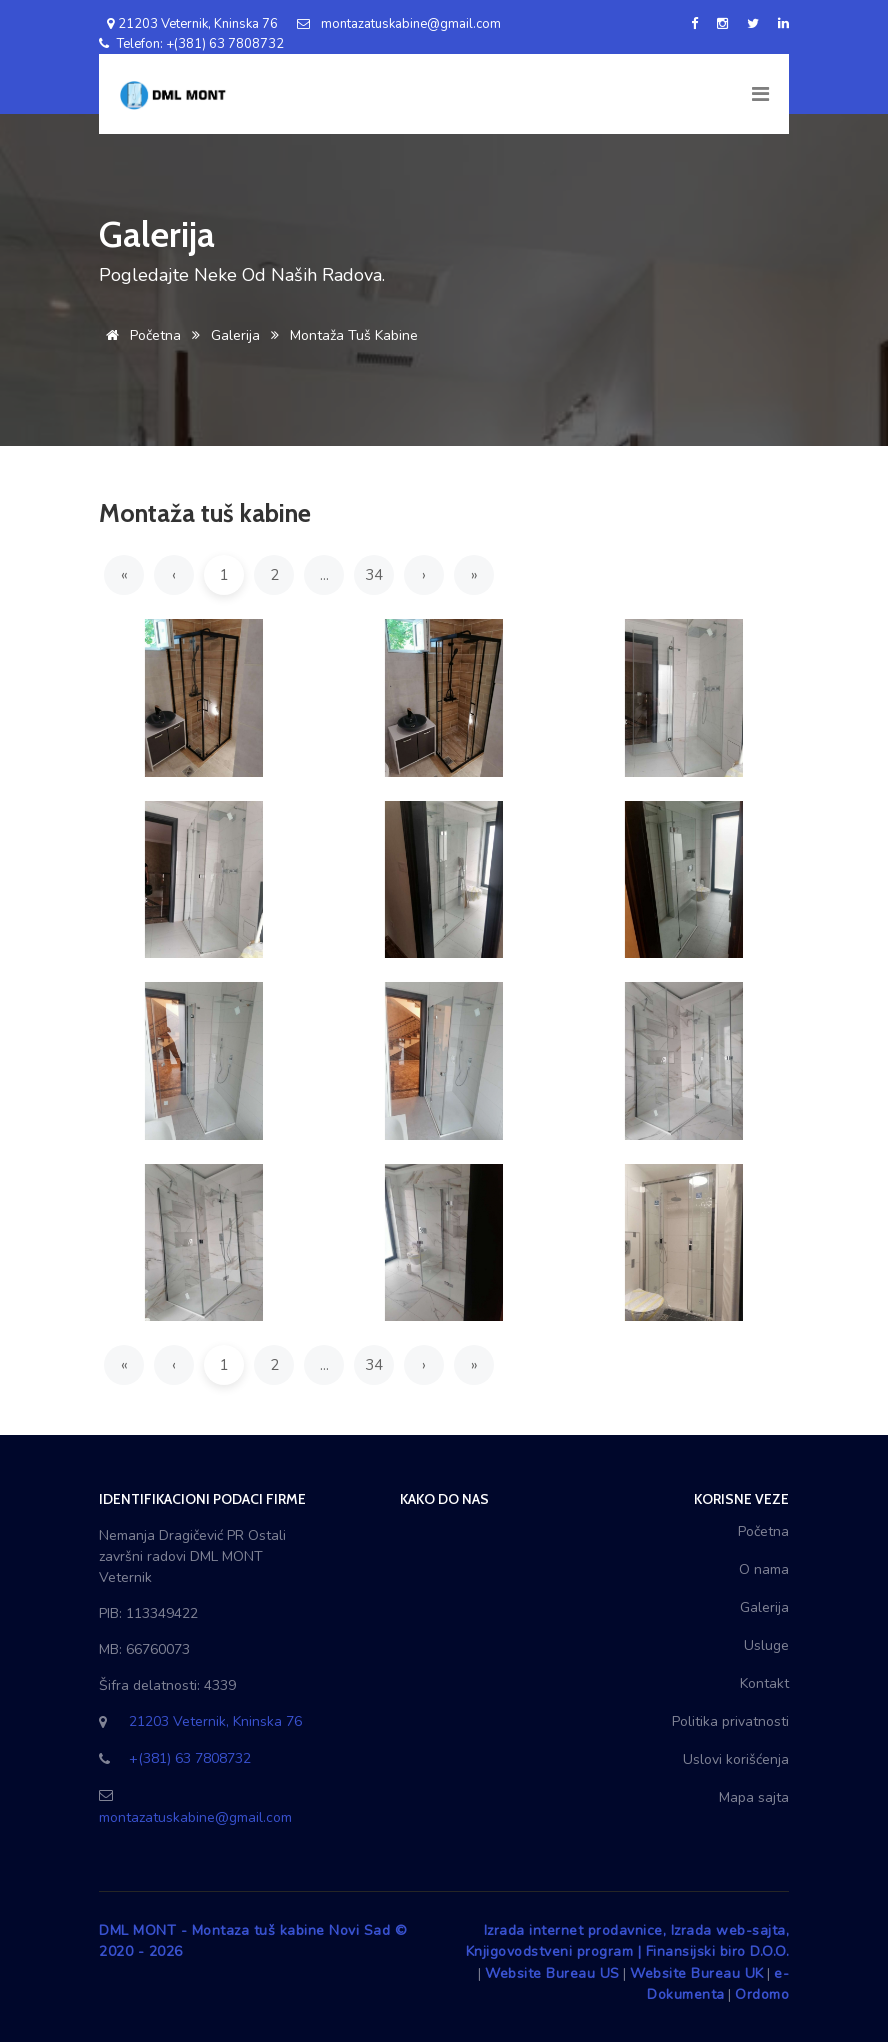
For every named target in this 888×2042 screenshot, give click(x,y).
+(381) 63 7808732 (190, 1758)
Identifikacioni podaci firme (202, 1499)
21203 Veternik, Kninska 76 (188, 24)
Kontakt (764, 1683)
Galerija (235, 335)
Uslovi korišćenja (736, 1759)
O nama (764, 1569)
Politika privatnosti (730, 1721)
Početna (140, 335)
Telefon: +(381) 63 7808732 (191, 44)
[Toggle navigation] (759, 93)
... (324, 575)
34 (374, 575)
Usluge (766, 1645)
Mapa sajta (754, 1797)
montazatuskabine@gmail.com (399, 24)
